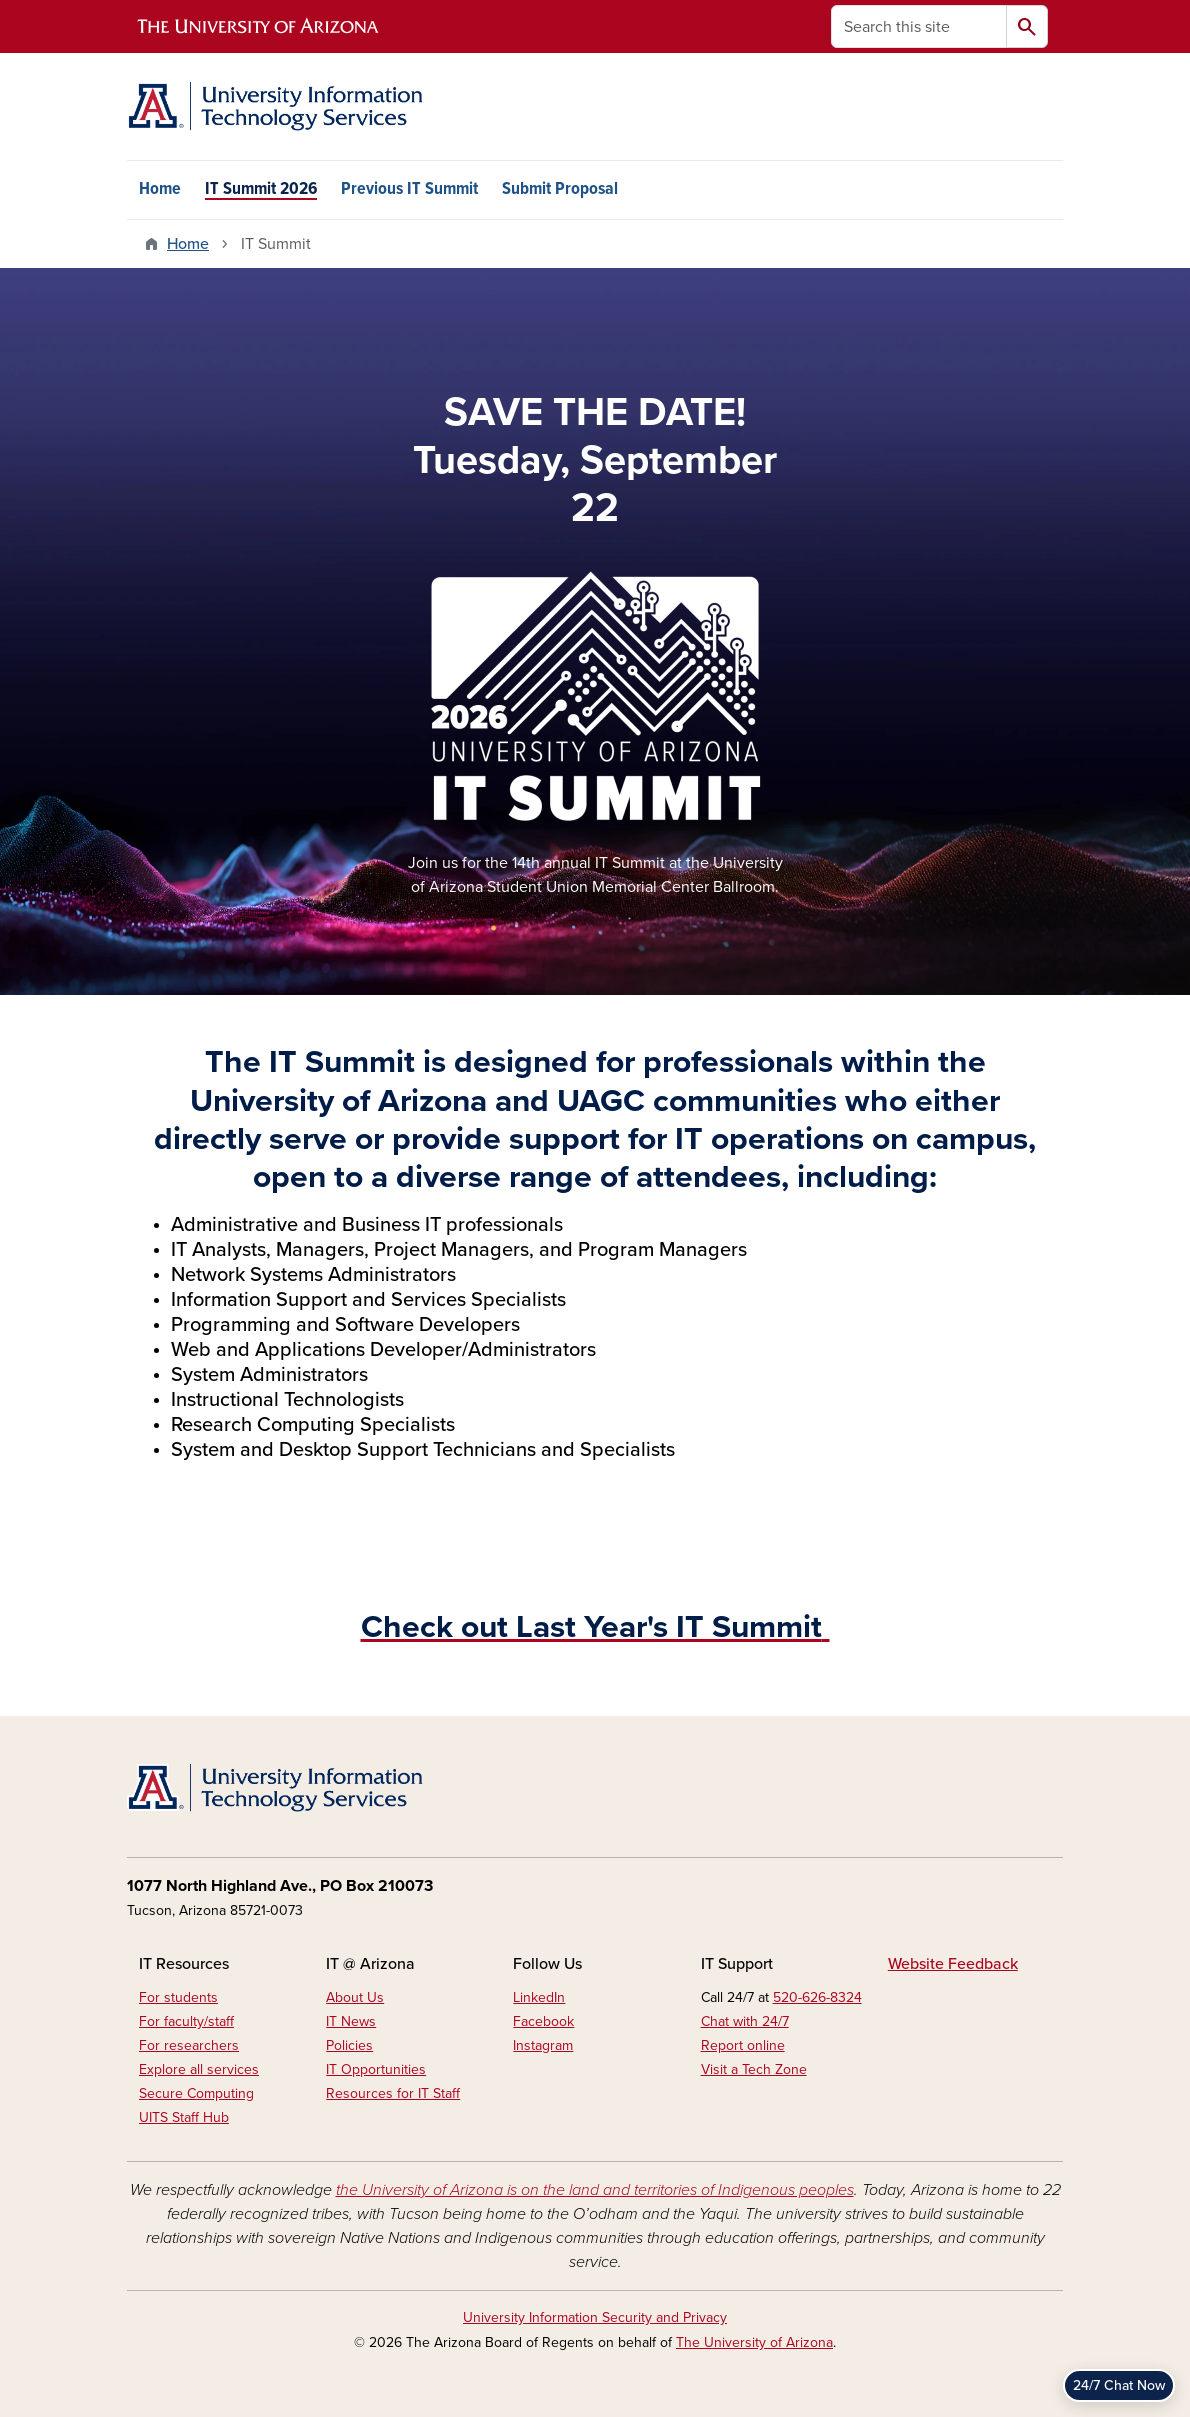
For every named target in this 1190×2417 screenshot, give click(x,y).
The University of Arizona (754, 2342)
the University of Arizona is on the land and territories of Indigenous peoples (595, 2190)
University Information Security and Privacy (595, 2317)
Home (160, 189)
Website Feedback (953, 1964)
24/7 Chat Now (1119, 2385)
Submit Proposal (560, 189)
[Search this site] (919, 26)
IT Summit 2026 (261, 189)
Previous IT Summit (409, 189)
